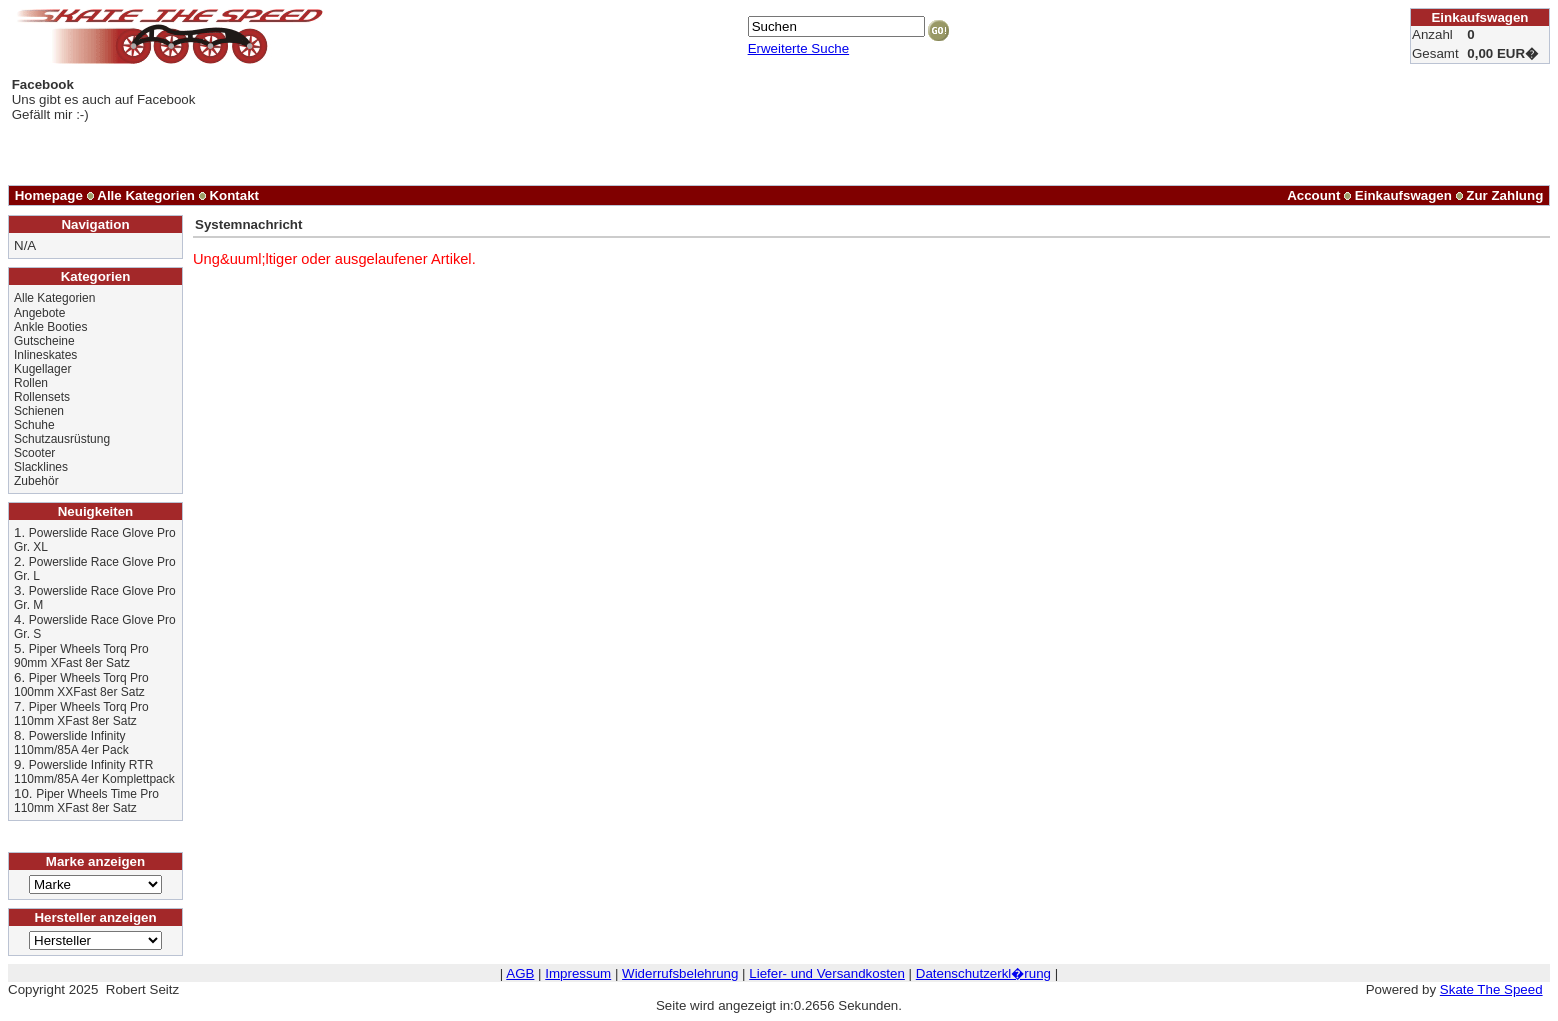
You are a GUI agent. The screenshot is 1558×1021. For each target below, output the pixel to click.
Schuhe (34, 425)
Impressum (578, 973)
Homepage (49, 195)
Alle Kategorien (146, 195)
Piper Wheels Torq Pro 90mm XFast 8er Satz (81, 656)
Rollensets (42, 397)
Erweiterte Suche (799, 48)
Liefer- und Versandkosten (827, 973)
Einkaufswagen (1403, 195)
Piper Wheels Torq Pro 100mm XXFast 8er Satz (81, 685)
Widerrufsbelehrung (680, 973)
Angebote (39, 313)
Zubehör (36, 481)
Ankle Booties (50, 327)
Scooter (34, 453)
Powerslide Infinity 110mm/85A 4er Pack (71, 743)
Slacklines (41, 467)
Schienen (39, 411)
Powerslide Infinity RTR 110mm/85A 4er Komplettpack (94, 772)
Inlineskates (45, 355)
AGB (520, 973)
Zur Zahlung (1504, 195)
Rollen (31, 383)
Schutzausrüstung (62, 439)
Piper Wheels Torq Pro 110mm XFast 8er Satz (81, 714)
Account (1313, 195)
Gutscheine (44, 341)
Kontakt (234, 195)
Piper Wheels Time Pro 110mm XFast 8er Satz (86, 801)
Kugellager (42, 369)
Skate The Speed (1491, 989)
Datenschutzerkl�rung (983, 973)
